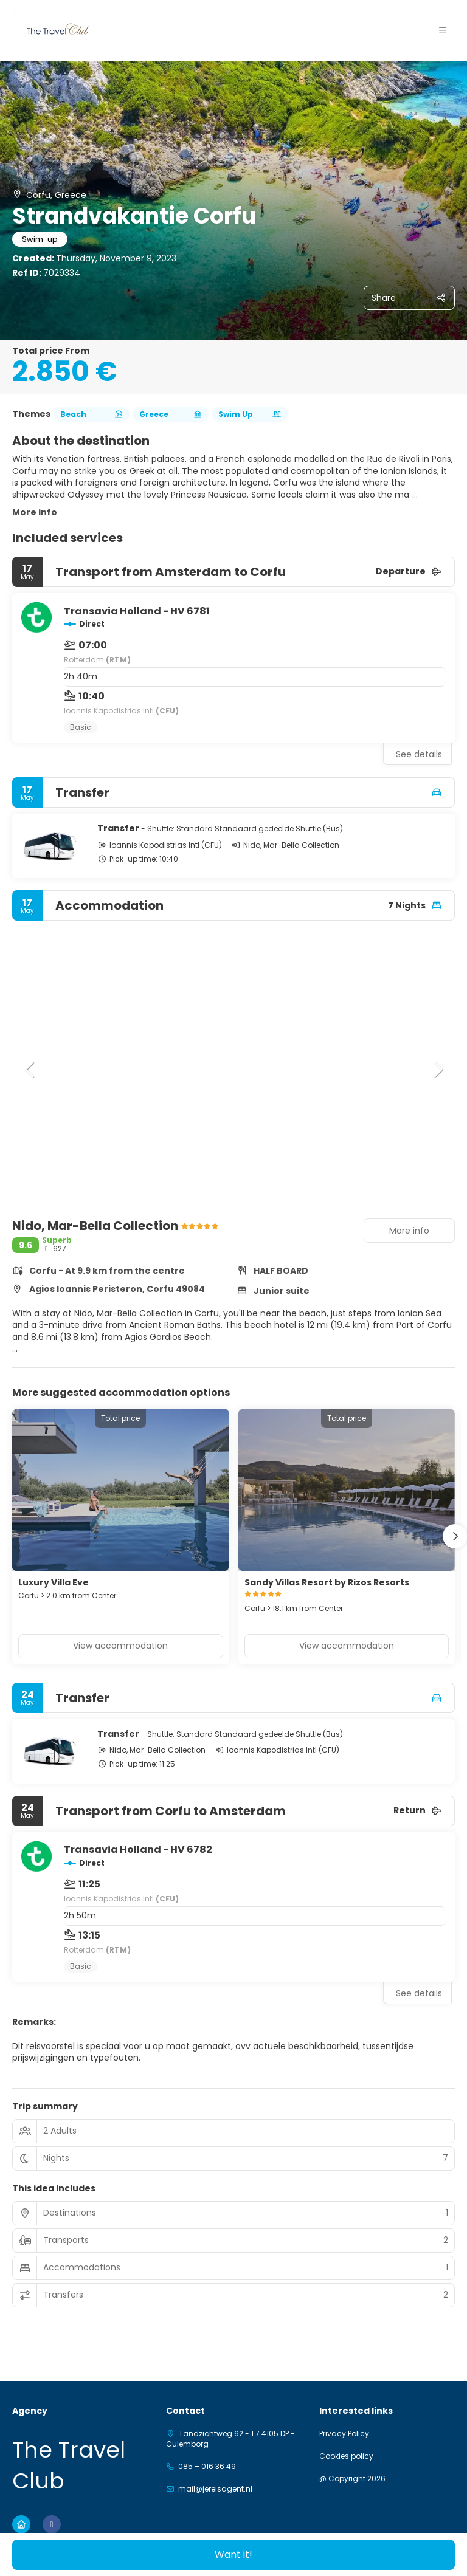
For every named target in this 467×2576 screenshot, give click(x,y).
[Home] (21, 2524)
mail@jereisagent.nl (215, 2489)
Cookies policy (346, 2456)
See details (419, 754)
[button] (443, 30)
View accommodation (120, 1646)
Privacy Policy (344, 2434)
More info (34, 512)
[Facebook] (52, 2524)
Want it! (233, 2554)
